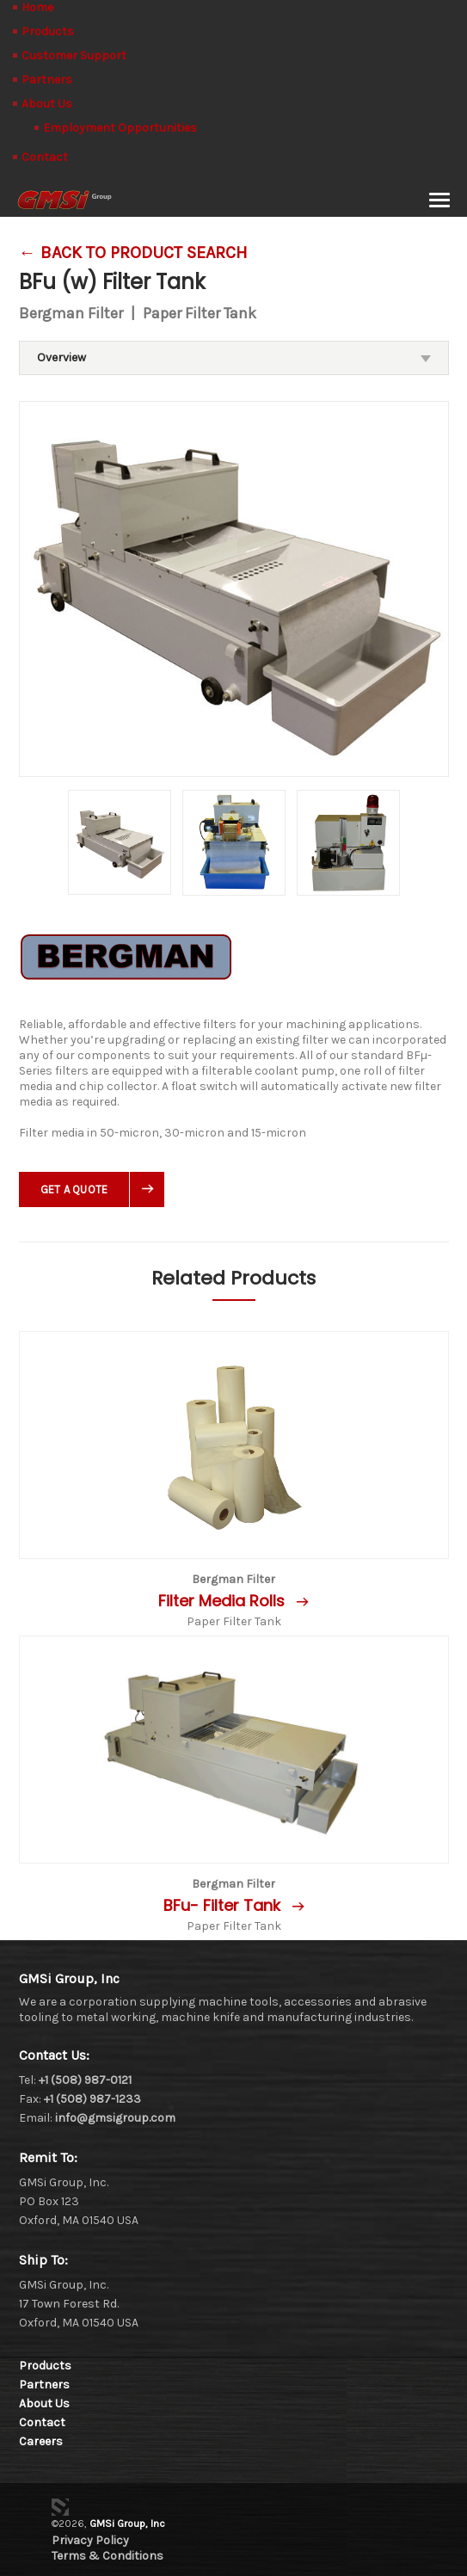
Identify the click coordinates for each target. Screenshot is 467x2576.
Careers (41, 2441)
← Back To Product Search (133, 252)
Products (48, 31)
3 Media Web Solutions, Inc (60, 2507)
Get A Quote (74, 1189)
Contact (45, 157)
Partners (47, 79)
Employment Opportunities (120, 127)
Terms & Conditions (107, 2555)
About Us (47, 103)
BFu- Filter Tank (224, 1905)
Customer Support (74, 55)
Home (37, 7)
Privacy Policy (90, 2540)
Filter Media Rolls (223, 1601)
